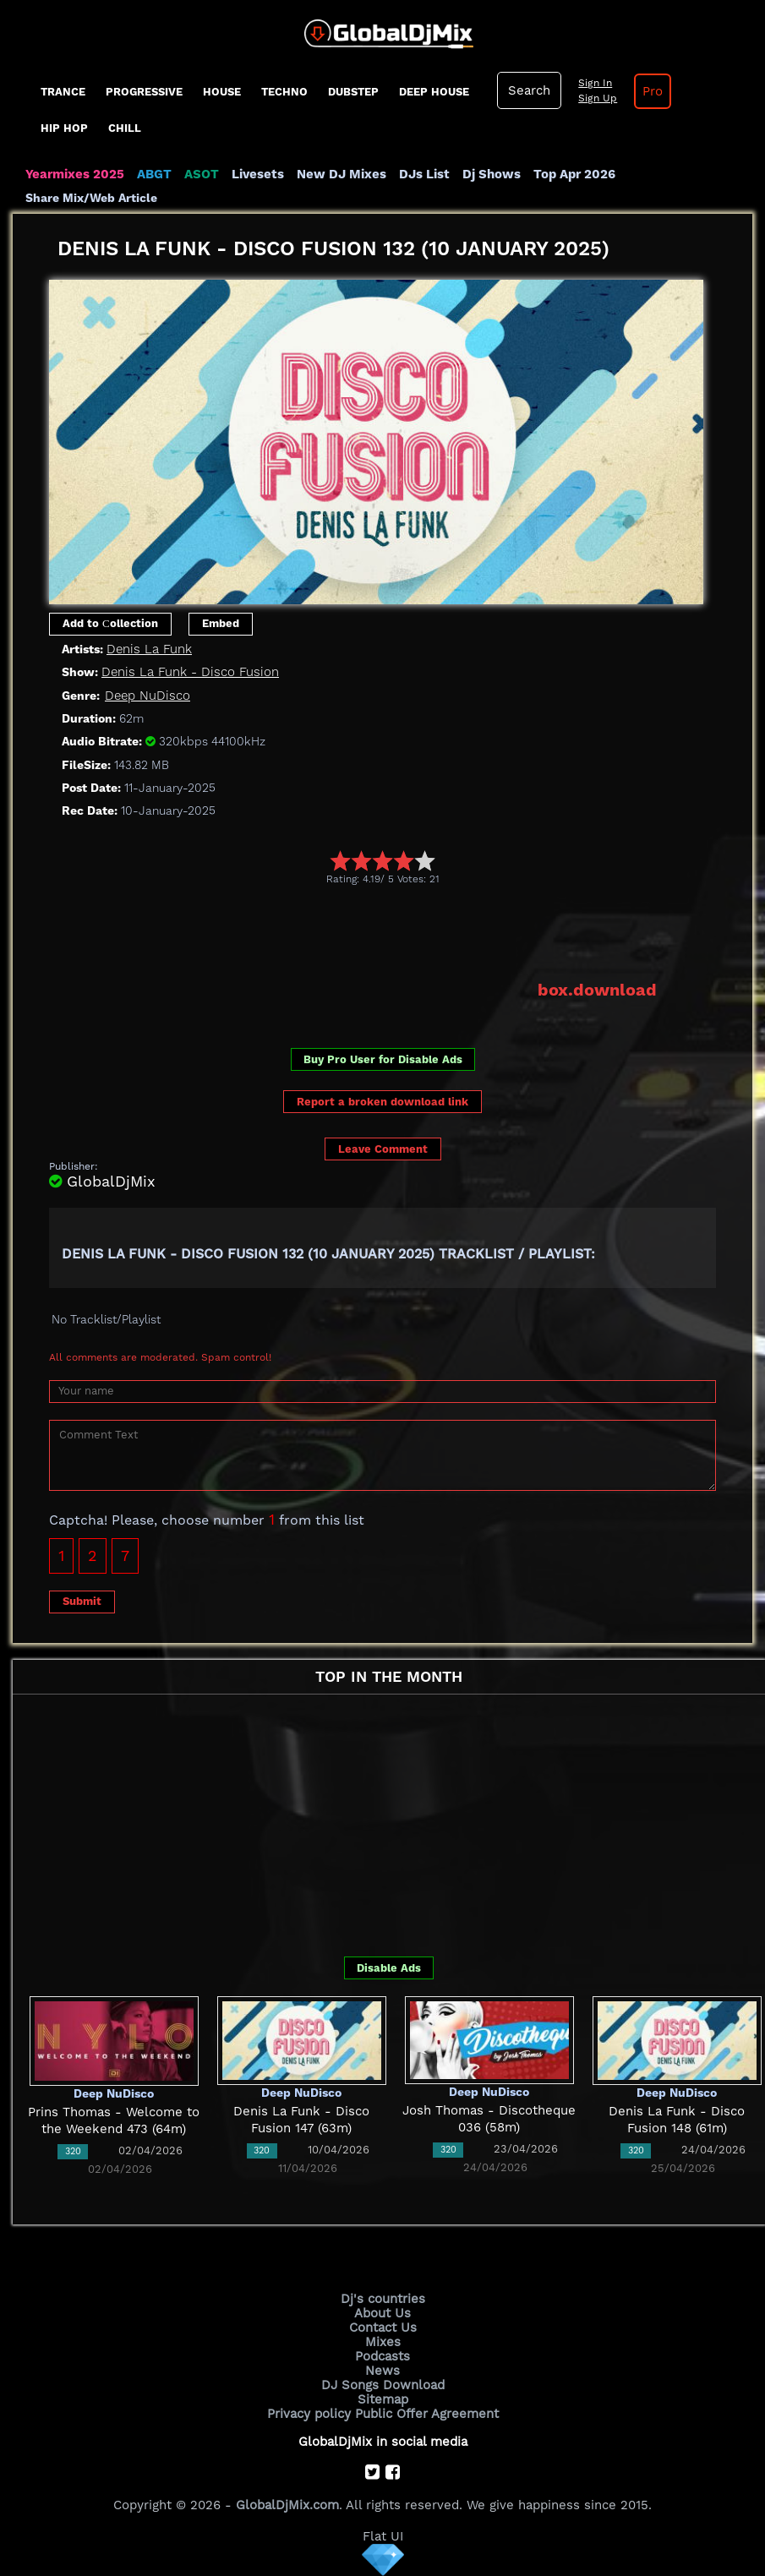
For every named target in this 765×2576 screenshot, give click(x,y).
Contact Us (383, 2327)
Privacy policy (309, 2413)
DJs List (424, 174)
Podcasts (382, 2356)
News (382, 2370)
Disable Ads (389, 1968)
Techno (284, 91)
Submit (82, 1601)
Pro (652, 91)
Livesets (258, 174)
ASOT (201, 174)
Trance (63, 91)
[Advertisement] (356, 932)
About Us (382, 2313)
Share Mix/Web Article (91, 198)
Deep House (434, 91)
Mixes (383, 2342)
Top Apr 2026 (574, 174)
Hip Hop (64, 128)
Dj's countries (383, 2298)
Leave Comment (383, 1149)
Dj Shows (491, 174)
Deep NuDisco (147, 695)
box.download (597, 990)
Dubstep (353, 91)
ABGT (154, 174)
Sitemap (383, 2399)
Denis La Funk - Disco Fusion (190, 671)
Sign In (595, 83)
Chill (124, 128)
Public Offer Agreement (427, 2413)
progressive (144, 91)
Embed (220, 623)
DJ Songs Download (383, 2385)
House (222, 91)
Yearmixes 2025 (74, 174)
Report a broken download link (382, 1101)
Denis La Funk (149, 649)
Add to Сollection (110, 623)
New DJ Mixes (341, 174)
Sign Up (597, 98)
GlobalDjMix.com (287, 2505)
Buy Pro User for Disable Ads (382, 1059)
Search (529, 90)
